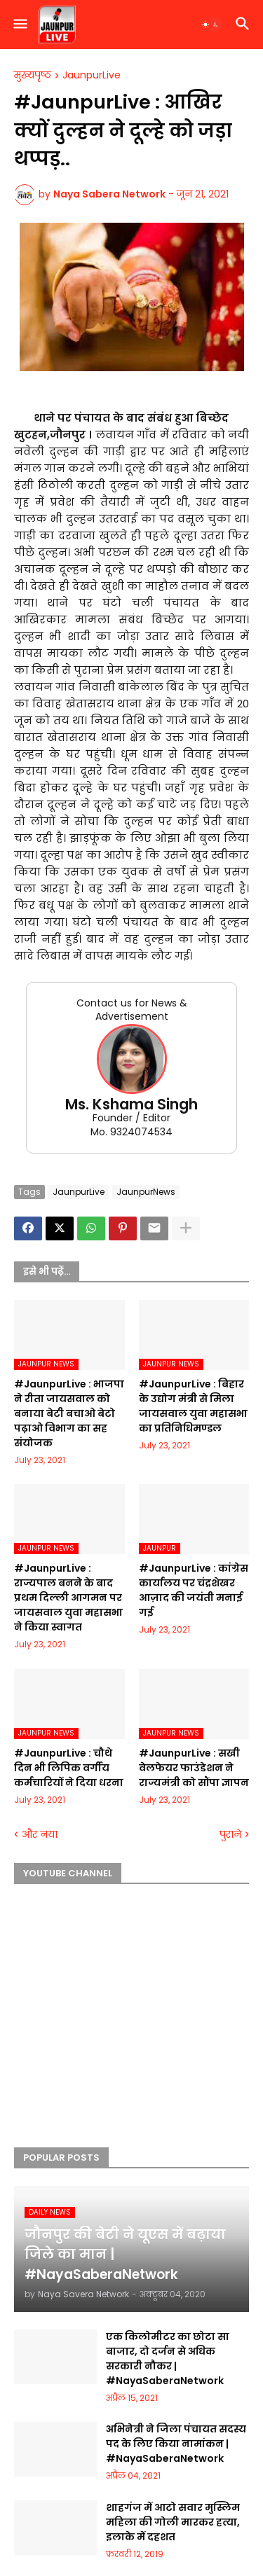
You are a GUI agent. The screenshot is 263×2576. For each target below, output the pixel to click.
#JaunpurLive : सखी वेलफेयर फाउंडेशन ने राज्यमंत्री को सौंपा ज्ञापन (194, 1767)
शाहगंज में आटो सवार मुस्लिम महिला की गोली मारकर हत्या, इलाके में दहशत (173, 2522)
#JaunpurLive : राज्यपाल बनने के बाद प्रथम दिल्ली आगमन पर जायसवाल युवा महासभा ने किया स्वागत (68, 1597)
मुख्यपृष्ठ (32, 75)
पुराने (230, 1834)
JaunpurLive (91, 75)
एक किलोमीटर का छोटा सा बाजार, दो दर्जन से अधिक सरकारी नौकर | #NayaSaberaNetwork (167, 2358)
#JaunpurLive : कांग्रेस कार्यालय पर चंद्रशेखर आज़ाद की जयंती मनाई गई (193, 1590)
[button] (19, 24)
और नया (40, 1834)
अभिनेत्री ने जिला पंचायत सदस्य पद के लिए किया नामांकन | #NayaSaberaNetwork (176, 2443)
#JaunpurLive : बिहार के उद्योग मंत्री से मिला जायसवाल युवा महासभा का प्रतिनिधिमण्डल (193, 1406)
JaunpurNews (145, 1192)
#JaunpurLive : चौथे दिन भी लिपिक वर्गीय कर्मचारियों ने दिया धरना (68, 1767)
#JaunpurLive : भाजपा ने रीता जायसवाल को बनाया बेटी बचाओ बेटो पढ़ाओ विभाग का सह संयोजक (69, 1413)
